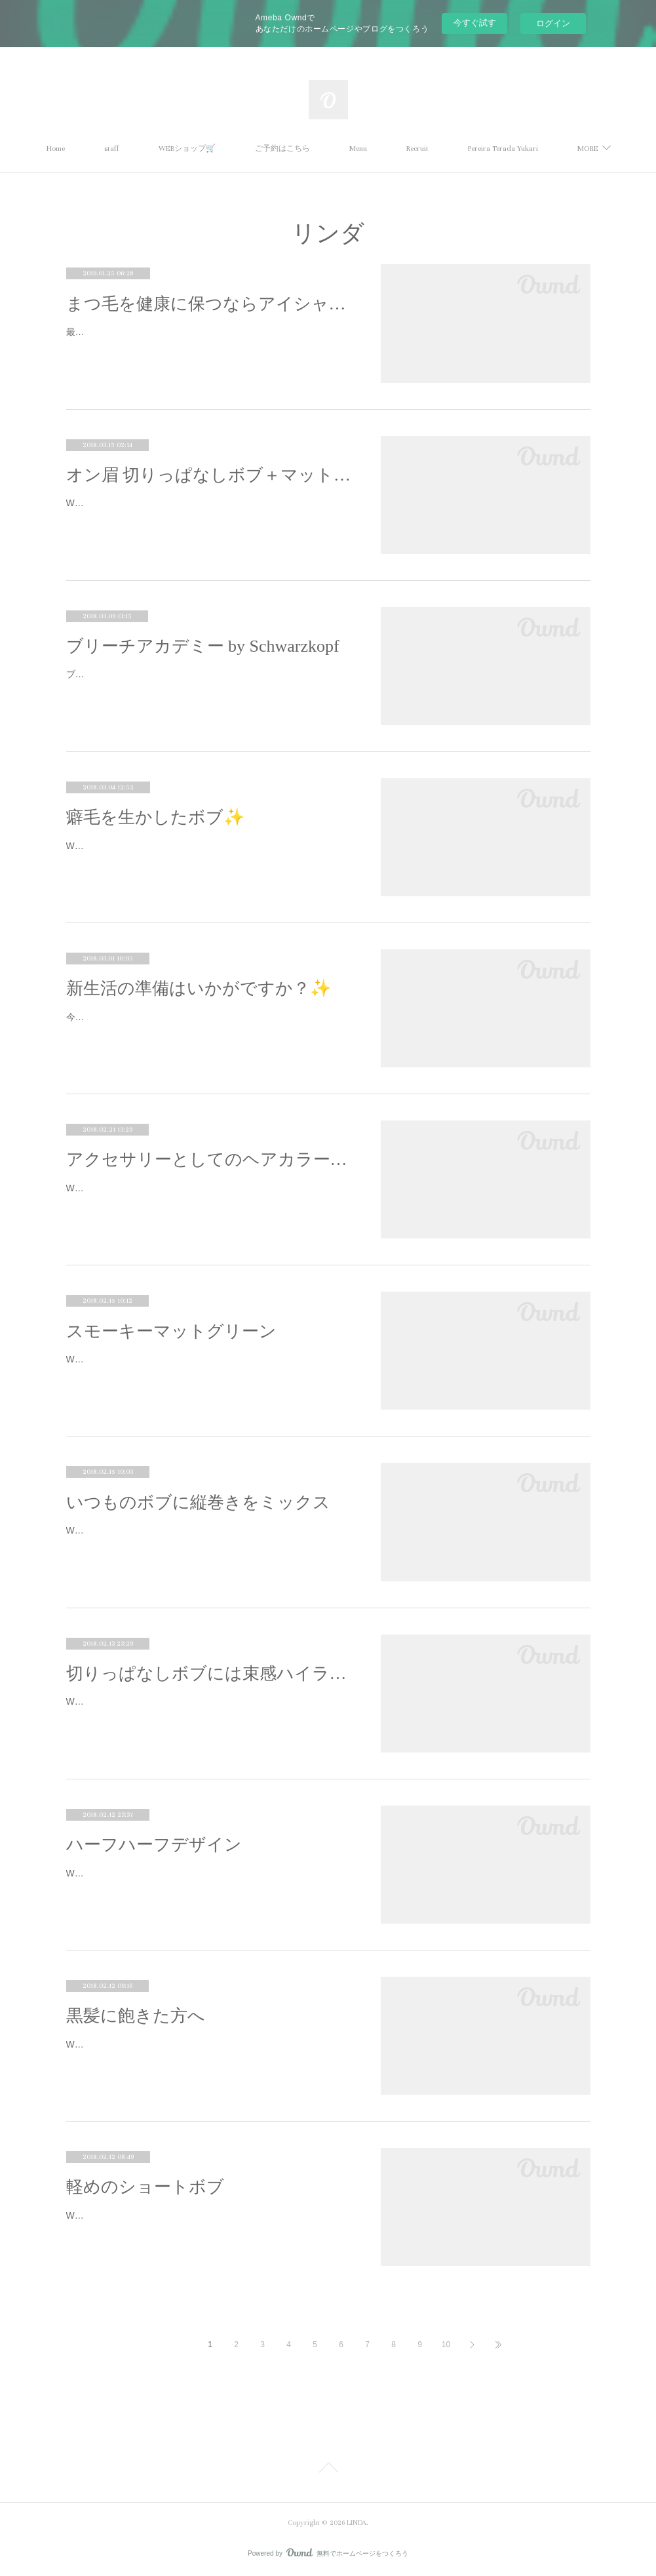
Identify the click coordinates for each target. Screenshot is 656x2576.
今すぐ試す (474, 23)
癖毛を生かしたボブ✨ (155, 817)
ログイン (553, 23)
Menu (413, 148)
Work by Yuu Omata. (108, 846)
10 (446, 2344)
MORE (533, 148)
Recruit (472, 148)
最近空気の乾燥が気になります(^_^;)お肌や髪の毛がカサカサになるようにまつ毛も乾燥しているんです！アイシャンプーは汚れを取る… (208, 340)
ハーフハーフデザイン (154, 1844)
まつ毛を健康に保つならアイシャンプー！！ (210, 303)
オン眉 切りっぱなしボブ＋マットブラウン (210, 475)
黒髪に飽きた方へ (135, 2015)
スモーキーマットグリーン (171, 1331)
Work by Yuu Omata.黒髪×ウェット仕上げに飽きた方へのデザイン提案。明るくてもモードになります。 (207, 2052)
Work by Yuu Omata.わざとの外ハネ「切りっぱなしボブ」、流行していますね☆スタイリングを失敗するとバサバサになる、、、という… (209, 1709)
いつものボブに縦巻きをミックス (198, 1502)
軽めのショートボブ (145, 2186)
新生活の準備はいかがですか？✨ (198, 988)
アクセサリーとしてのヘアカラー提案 (210, 1159)
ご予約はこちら (337, 148)
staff (166, 148)
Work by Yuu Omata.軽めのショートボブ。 (154, 2215)
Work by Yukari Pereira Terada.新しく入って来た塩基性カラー (193, 1359)
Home (111, 148)
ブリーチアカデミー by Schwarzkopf (202, 646)
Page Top (328, 2470)
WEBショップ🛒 (242, 148)
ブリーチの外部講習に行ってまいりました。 (158, 674)
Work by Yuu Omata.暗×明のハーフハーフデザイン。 (175, 1873)
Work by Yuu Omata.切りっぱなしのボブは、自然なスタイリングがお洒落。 (209, 511)
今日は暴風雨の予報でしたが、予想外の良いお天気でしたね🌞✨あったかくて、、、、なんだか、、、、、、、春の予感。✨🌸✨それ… (210, 1025)
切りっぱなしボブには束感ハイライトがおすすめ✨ (210, 1673)
